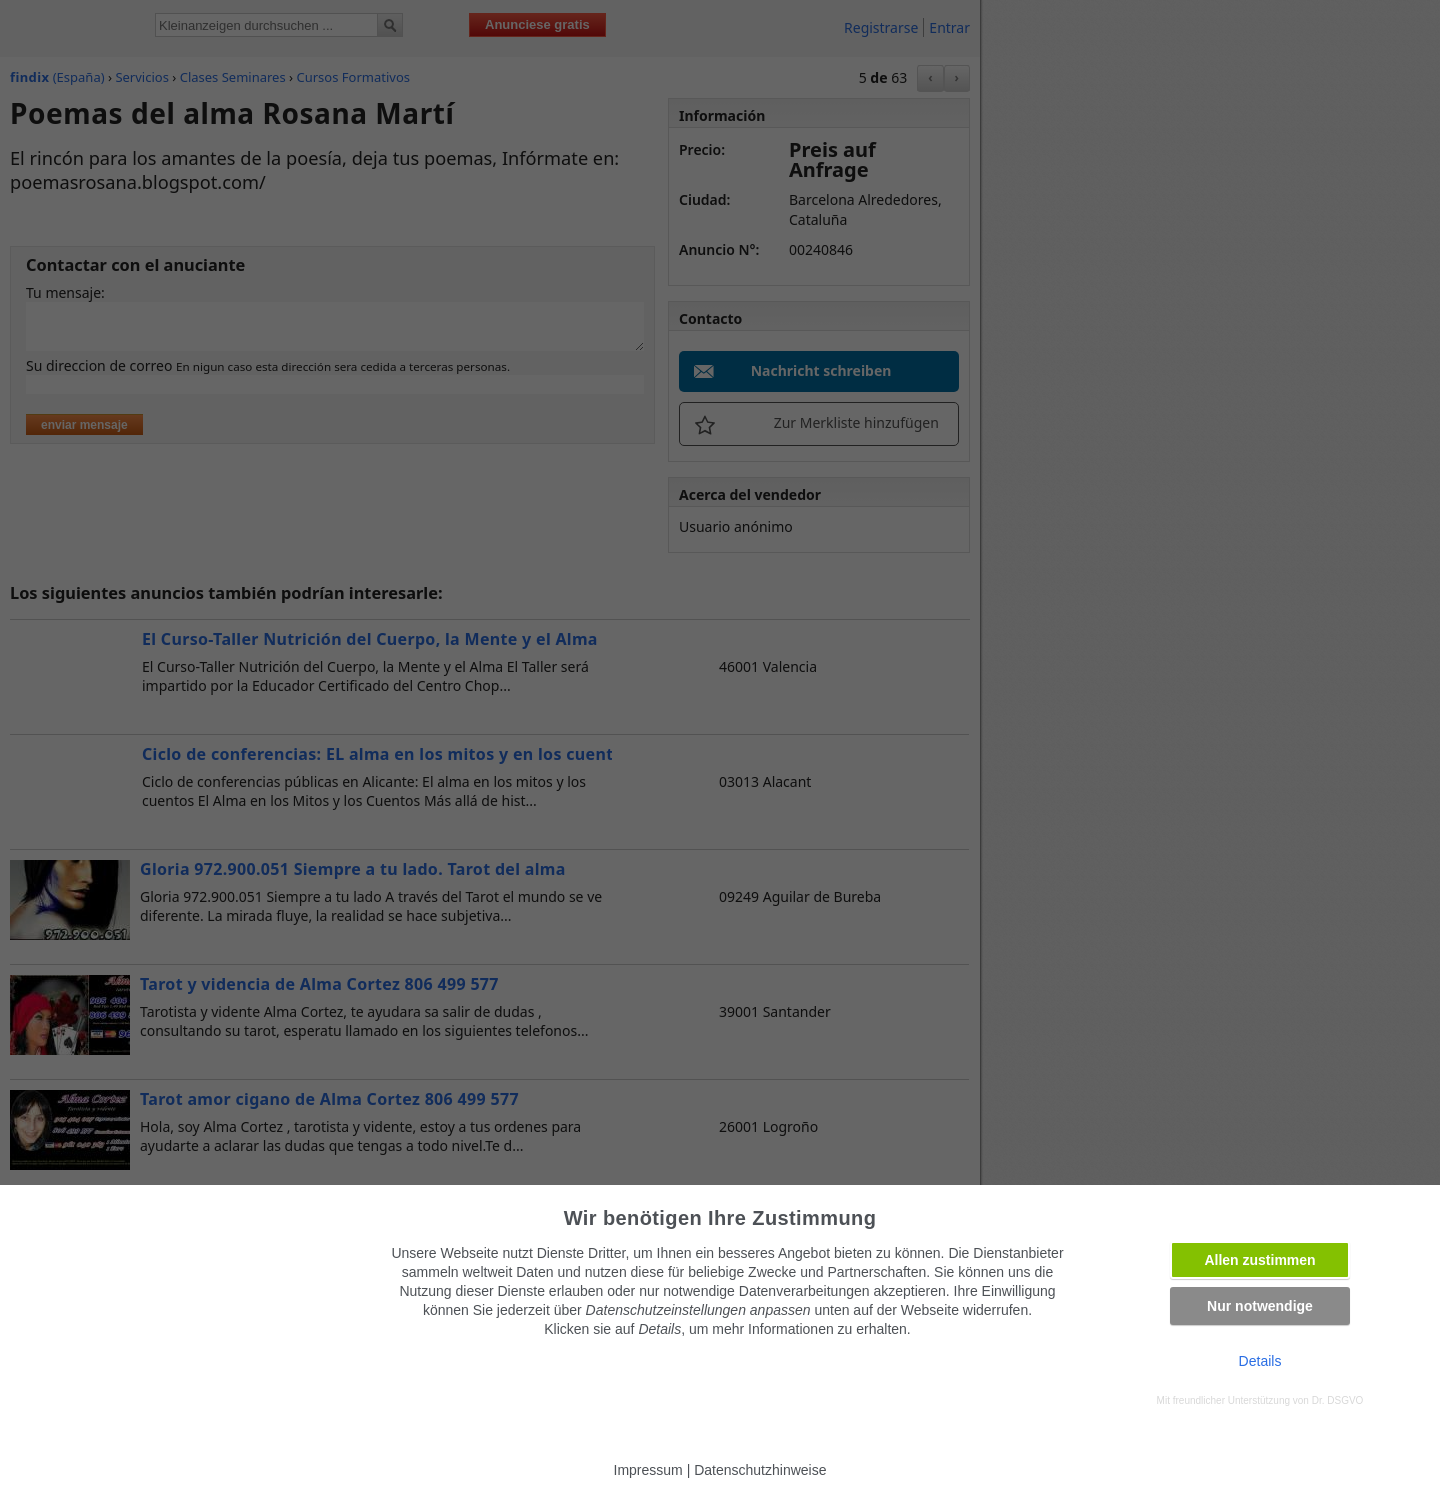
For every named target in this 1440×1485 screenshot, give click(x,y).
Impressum (648, 1470)
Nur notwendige (1260, 1306)
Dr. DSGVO (1338, 1400)
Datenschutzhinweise (760, 1470)
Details (1260, 1361)
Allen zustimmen (1259, 1260)
